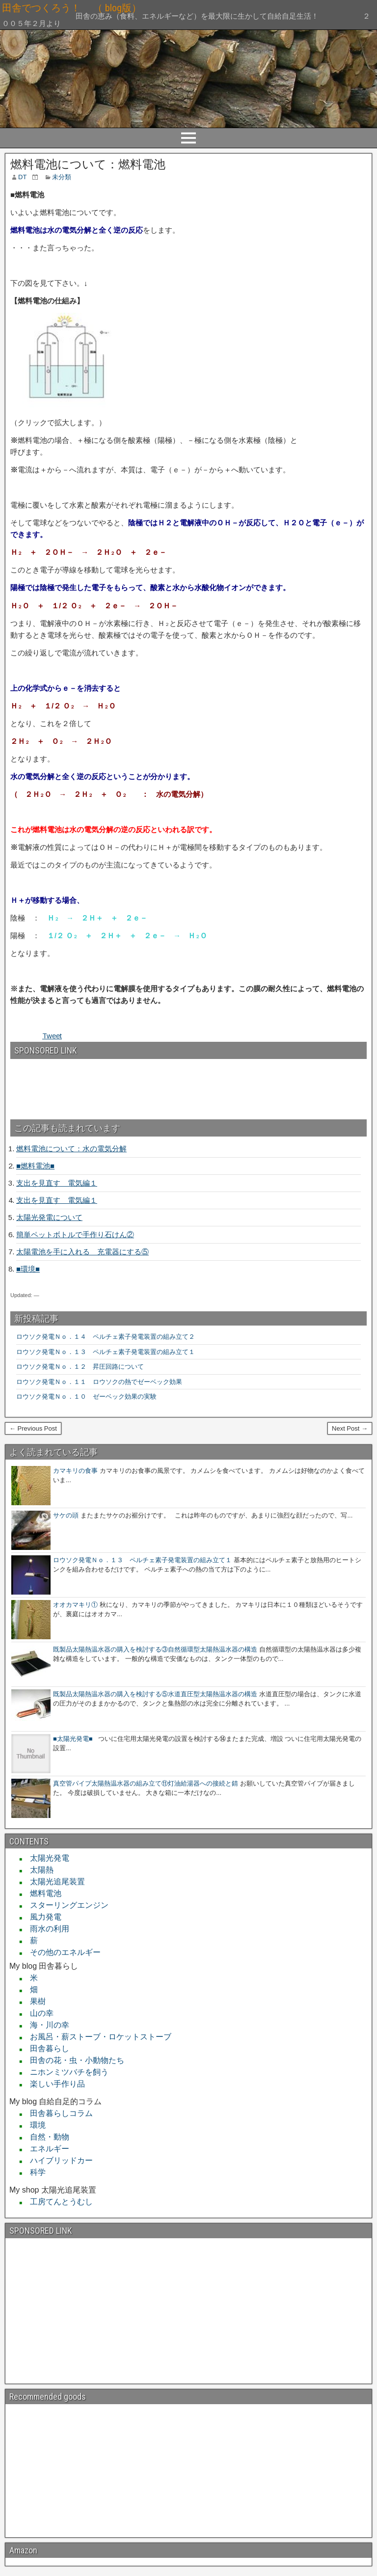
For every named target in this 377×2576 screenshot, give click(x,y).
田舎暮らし (45, 2048)
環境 (34, 2125)
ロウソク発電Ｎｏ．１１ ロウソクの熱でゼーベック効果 (99, 1381)
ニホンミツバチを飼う (65, 2072)
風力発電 (41, 1917)
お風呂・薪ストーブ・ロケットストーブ (96, 2037)
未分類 (61, 177)
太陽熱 (38, 1870)
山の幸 (38, 2013)
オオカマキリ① (75, 1604)
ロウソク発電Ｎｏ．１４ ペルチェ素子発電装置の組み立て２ (105, 1336)
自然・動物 (45, 2137)
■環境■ (28, 1269)
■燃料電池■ (35, 1166)
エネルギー (45, 2148)
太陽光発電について (49, 1217)
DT (22, 177)
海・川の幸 (45, 2025)
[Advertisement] (63, 1085)
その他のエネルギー (61, 1952)
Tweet (52, 1035)
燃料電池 (41, 1893)
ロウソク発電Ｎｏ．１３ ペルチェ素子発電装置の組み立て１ (105, 1352)
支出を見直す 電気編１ (56, 1183)
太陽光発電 (45, 1858)
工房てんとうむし (57, 2201)
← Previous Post (33, 1428)
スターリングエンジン (65, 1905)
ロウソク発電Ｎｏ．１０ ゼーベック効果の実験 (86, 1396)
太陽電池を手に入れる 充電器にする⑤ (82, 1251)
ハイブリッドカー (57, 2160)
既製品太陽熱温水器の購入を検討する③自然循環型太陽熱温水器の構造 (155, 1649)
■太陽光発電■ (73, 1738)
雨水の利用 (45, 1929)
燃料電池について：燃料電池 (87, 164)
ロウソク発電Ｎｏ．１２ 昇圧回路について (83, 1366)
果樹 (34, 2001)
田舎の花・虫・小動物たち (73, 2060)
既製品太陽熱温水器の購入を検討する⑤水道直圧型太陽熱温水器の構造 (155, 1694)
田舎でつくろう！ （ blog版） (140, 8)
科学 (34, 2172)
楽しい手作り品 (53, 2084)
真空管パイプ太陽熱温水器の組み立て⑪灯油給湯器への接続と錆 (145, 1783)
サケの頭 (66, 1515)
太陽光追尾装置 (53, 1881)
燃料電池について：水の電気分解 (71, 1148)
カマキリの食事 (75, 1470)
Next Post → (350, 1428)
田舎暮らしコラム (57, 2113)
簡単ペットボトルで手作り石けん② (75, 1234)
